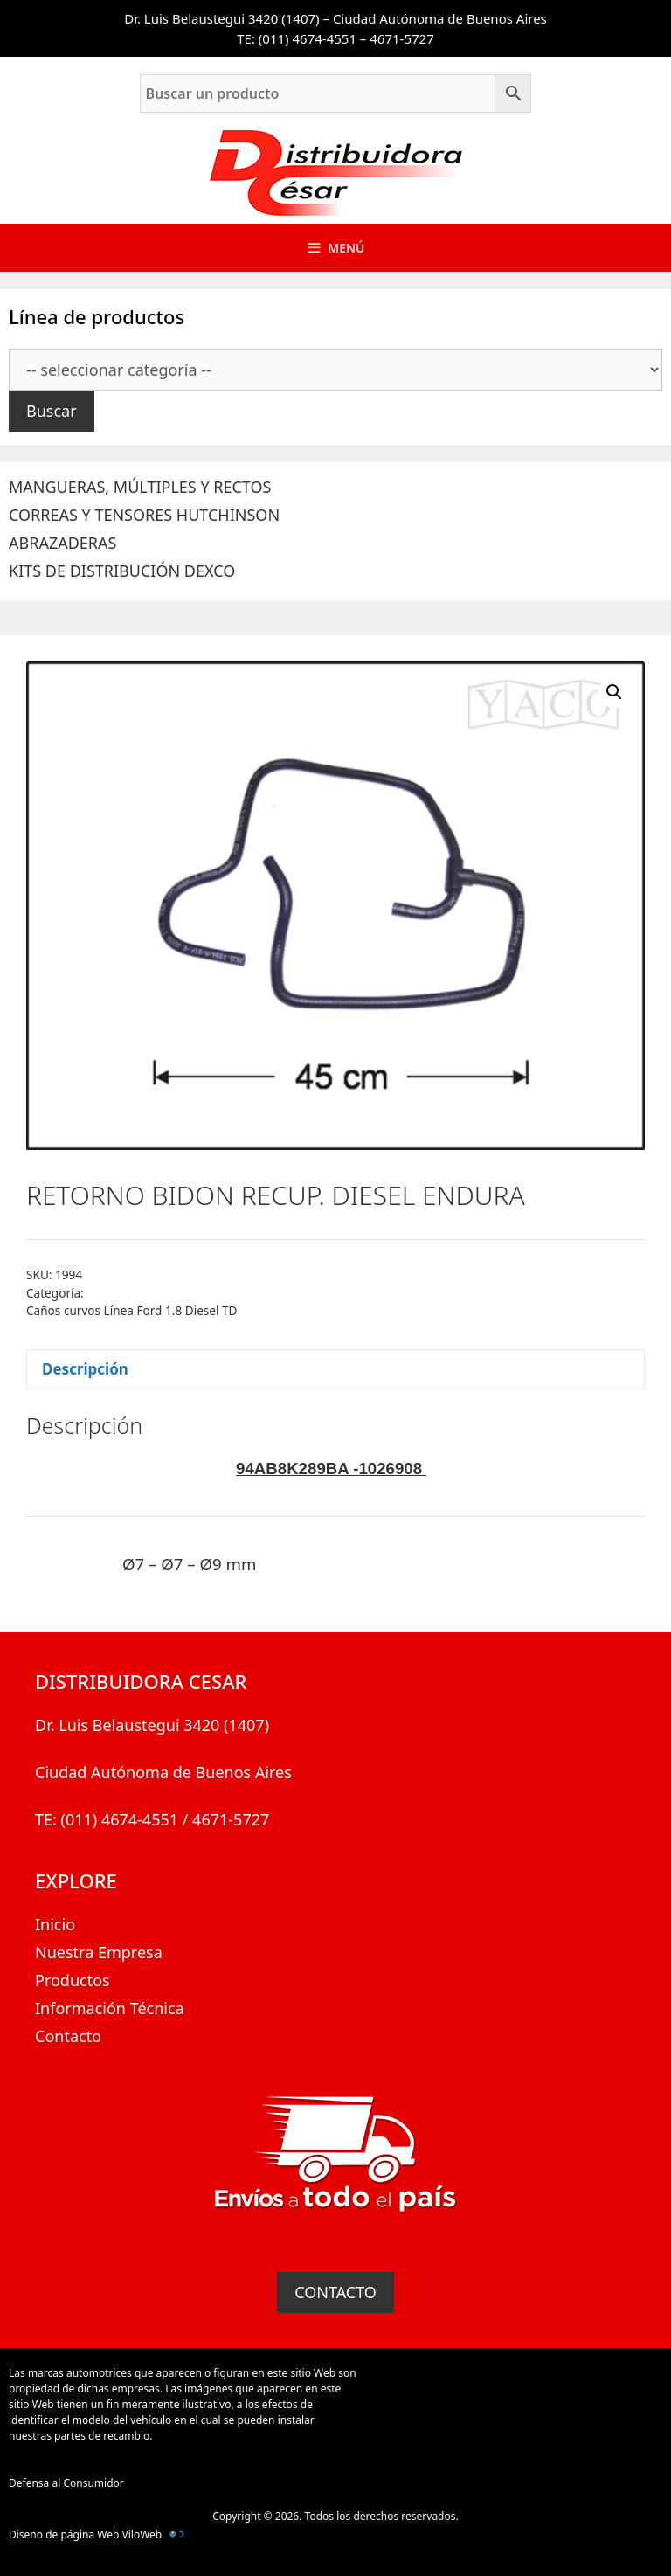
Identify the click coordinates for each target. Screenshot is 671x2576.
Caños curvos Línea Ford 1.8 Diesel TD (132, 1310)
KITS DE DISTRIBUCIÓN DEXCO (122, 570)
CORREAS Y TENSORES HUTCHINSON (144, 514)
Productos (72, 1980)
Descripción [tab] (85, 1369)
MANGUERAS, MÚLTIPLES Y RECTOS (140, 486)
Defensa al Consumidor (66, 2483)
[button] (614, 692)
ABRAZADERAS (62, 542)
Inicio (55, 1924)
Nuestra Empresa (99, 1952)
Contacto (68, 2035)
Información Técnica (109, 2008)
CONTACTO (335, 2292)
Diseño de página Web (64, 2534)
